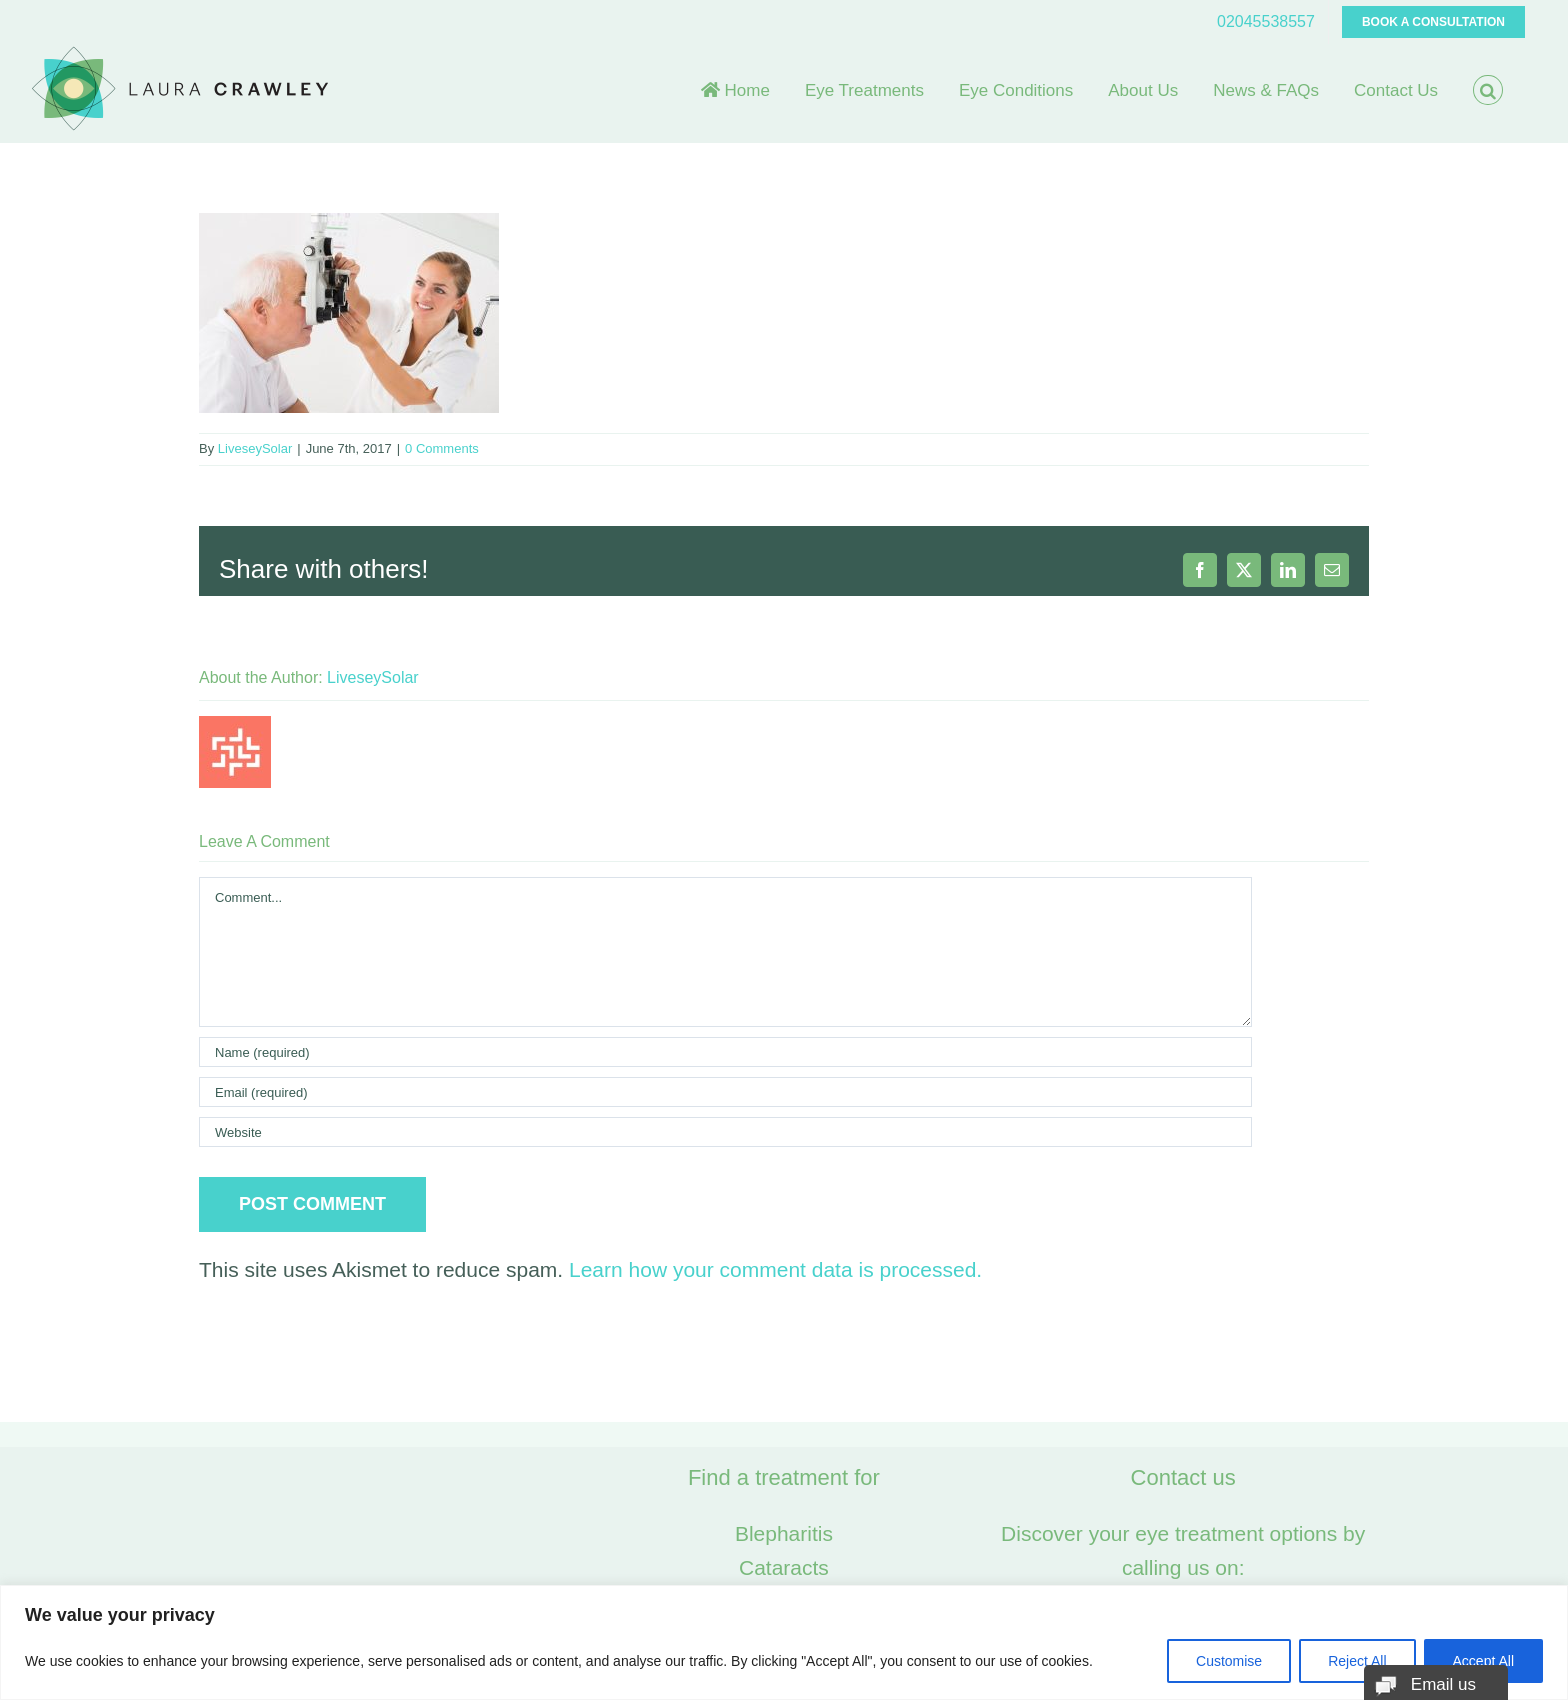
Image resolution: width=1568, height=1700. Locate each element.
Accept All (1483, 1661)
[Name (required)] (725, 1052)
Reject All (1357, 1661)
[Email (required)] (725, 1092)
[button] (1488, 90)
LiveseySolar (255, 448)
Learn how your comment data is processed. (775, 1269)
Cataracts (784, 1567)
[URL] (725, 1132)
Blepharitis (784, 1533)
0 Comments (442, 448)
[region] (784, 1642)
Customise (1229, 1661)
